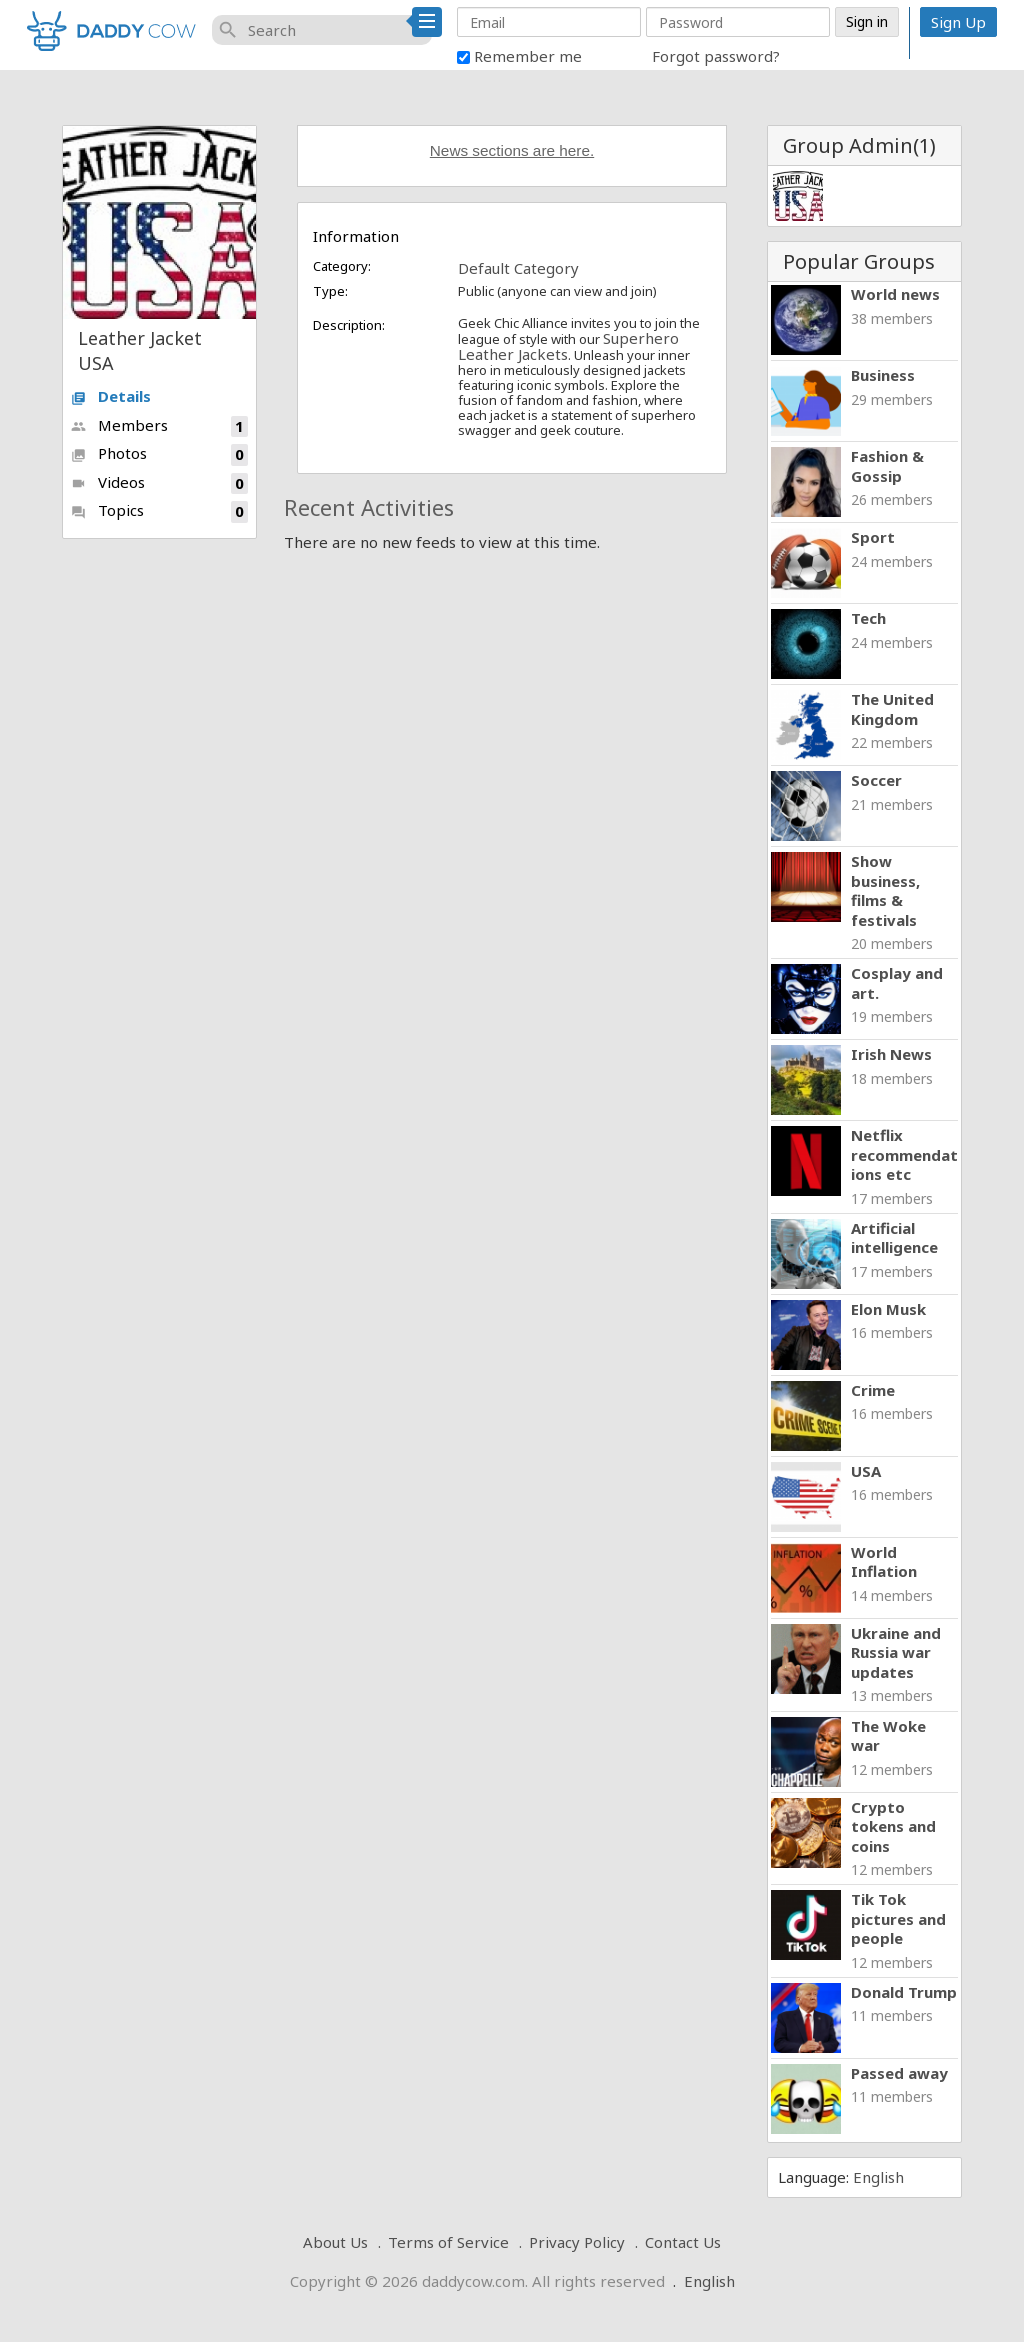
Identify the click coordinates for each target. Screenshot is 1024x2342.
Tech (868, 618)
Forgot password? (716, 56)
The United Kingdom (892, 709)
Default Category (518, 268)
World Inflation (884, 1562)
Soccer (876, 780)
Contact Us (683, 2242)
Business (883, 375)
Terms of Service (448, 2242)
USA (866, 1471)
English (878, 2177)
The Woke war (888, 1736)
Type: (330, 291)
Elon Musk (888, 1309)
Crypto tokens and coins (893, 1826)
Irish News (891, 1054)
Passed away (899, 2073)
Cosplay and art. (897, 983)
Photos (159, 454)
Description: (349, 325)
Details (111, 396)
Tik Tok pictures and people (898, 1918)
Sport (873, 537)
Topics (159, 511)
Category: (342, 266)
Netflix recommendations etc (904, 1154)
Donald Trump (904, 1992)
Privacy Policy (577, 2242)
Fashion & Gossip (887, 466)
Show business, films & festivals (885, 890)
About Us (335, 2242)
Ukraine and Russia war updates (896, 1652)
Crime (873, 1390)
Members (159, 426)
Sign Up (958, 22)
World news (895, 294)
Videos (159, 483)
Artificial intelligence (894, 1238)
